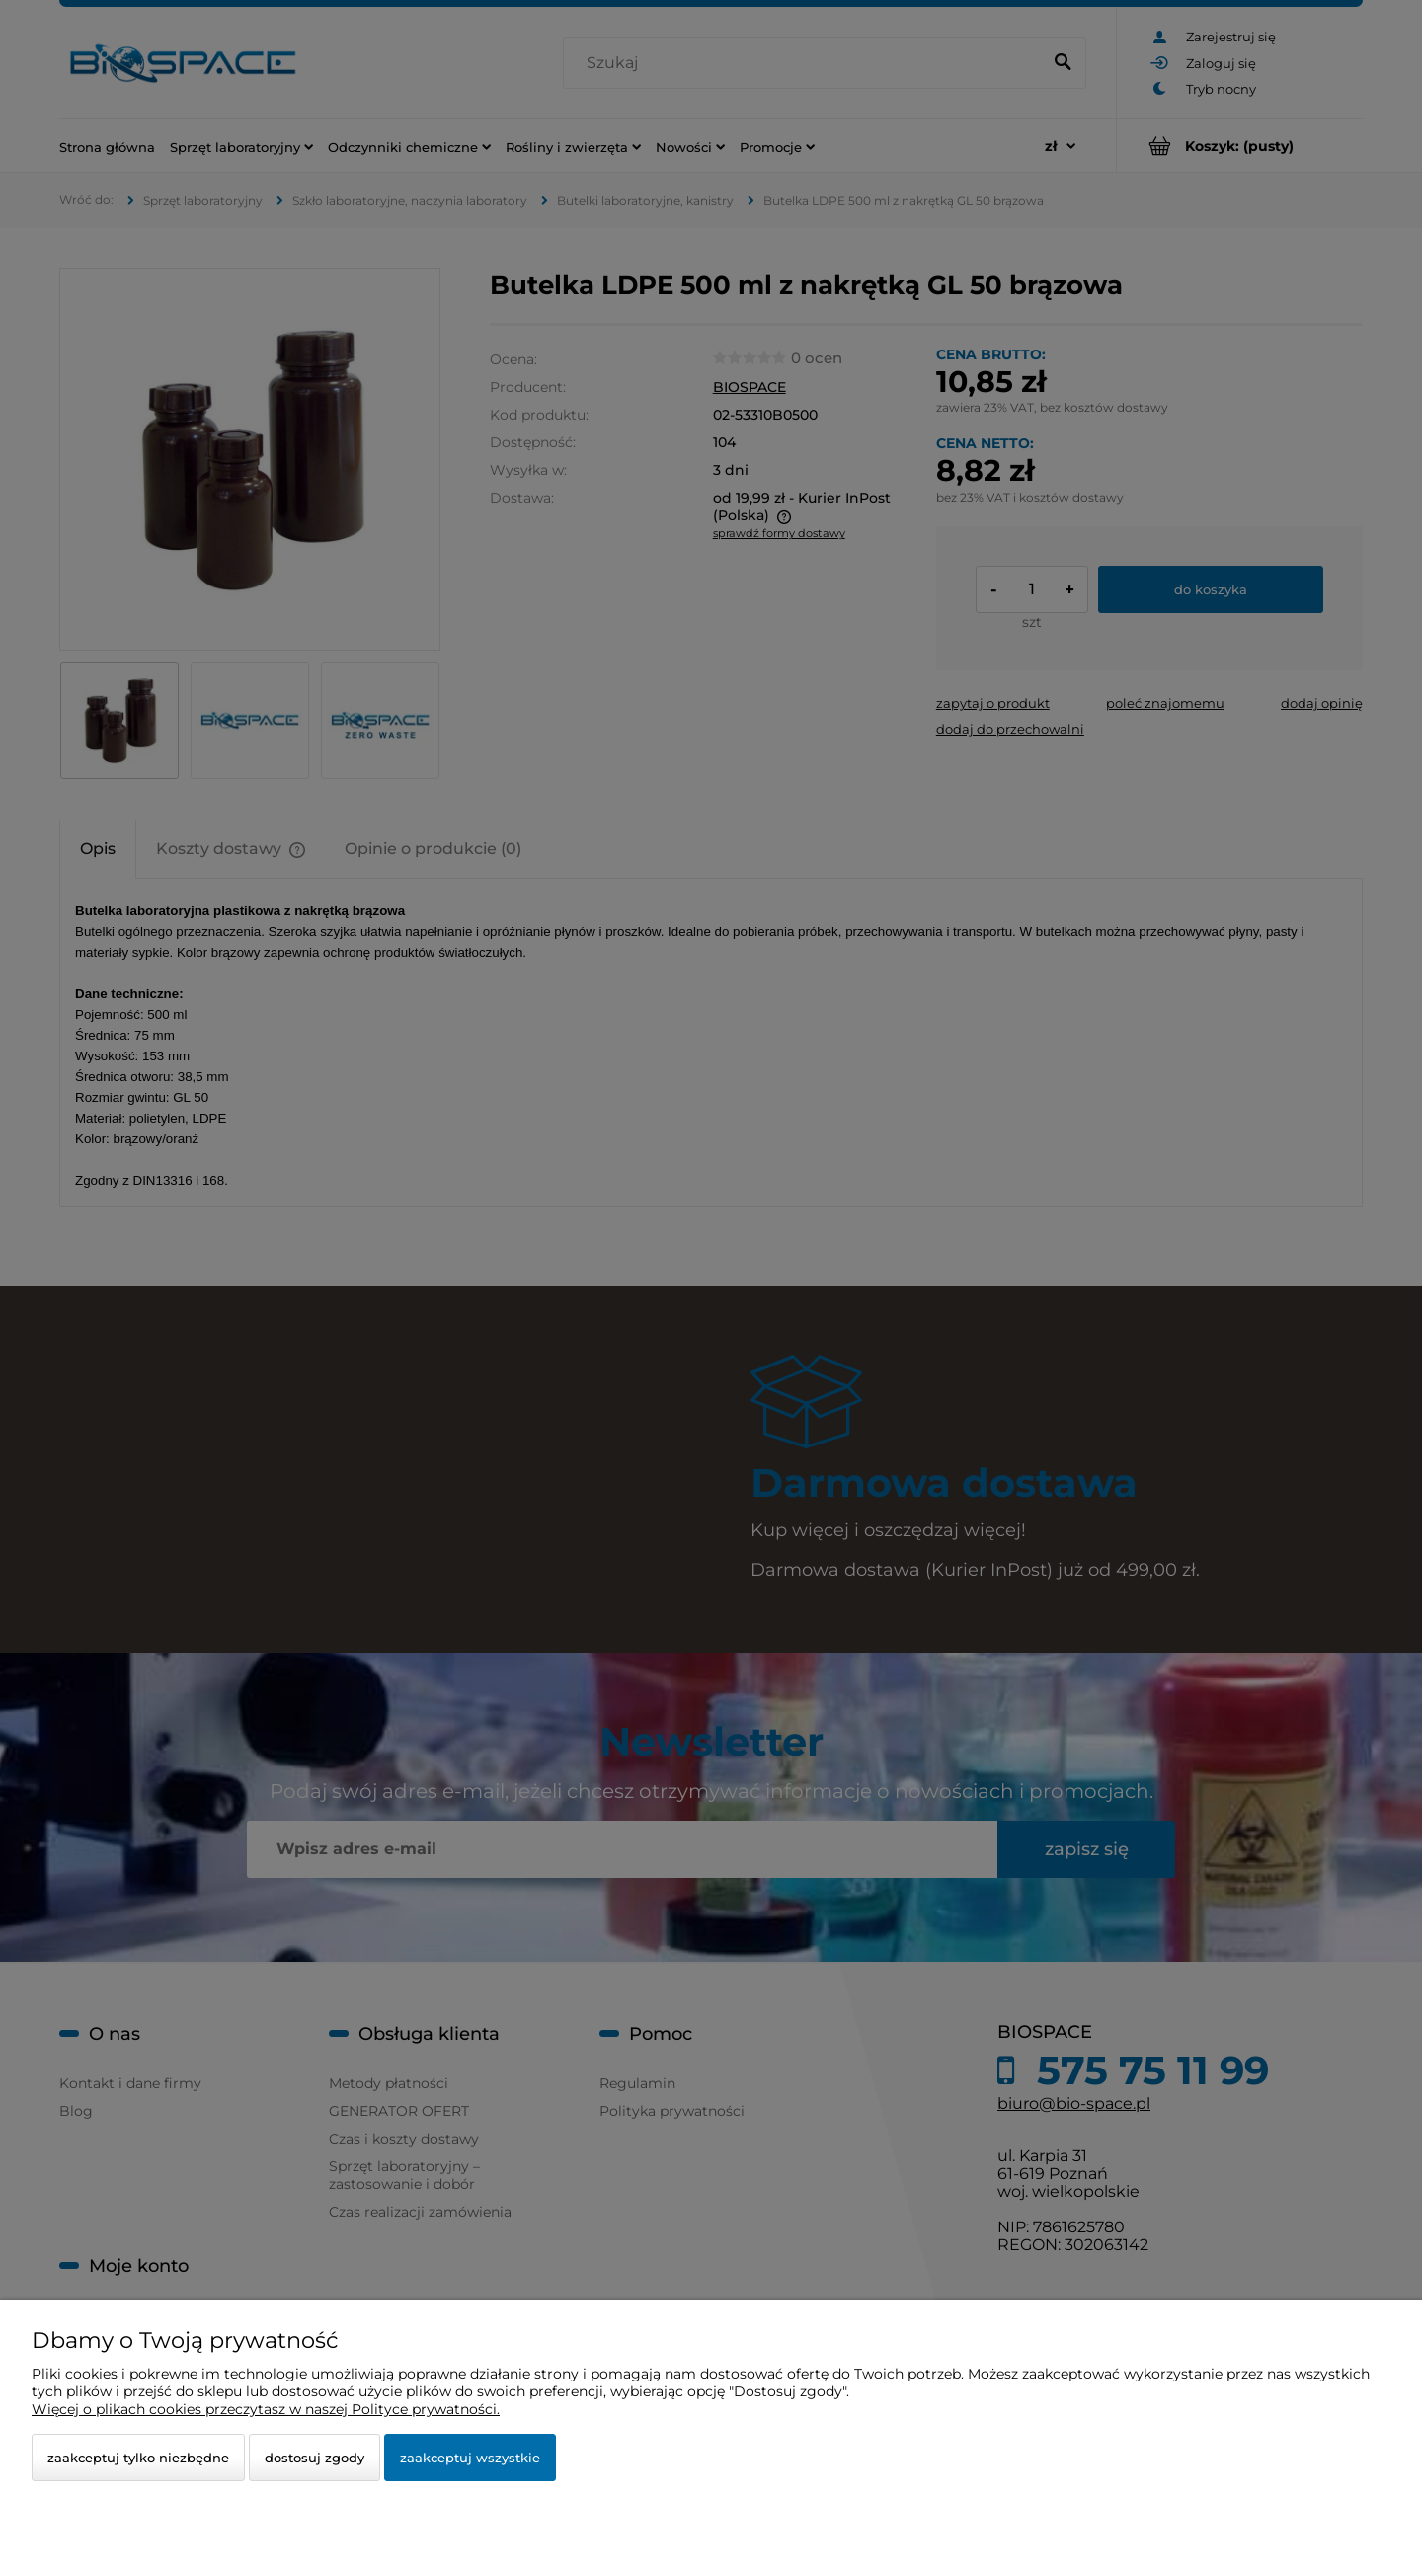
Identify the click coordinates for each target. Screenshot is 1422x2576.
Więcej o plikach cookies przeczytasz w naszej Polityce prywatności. (266, 2409)
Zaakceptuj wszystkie (470, 2457)
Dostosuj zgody (314, 2457)
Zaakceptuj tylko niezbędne (138, 2457)
